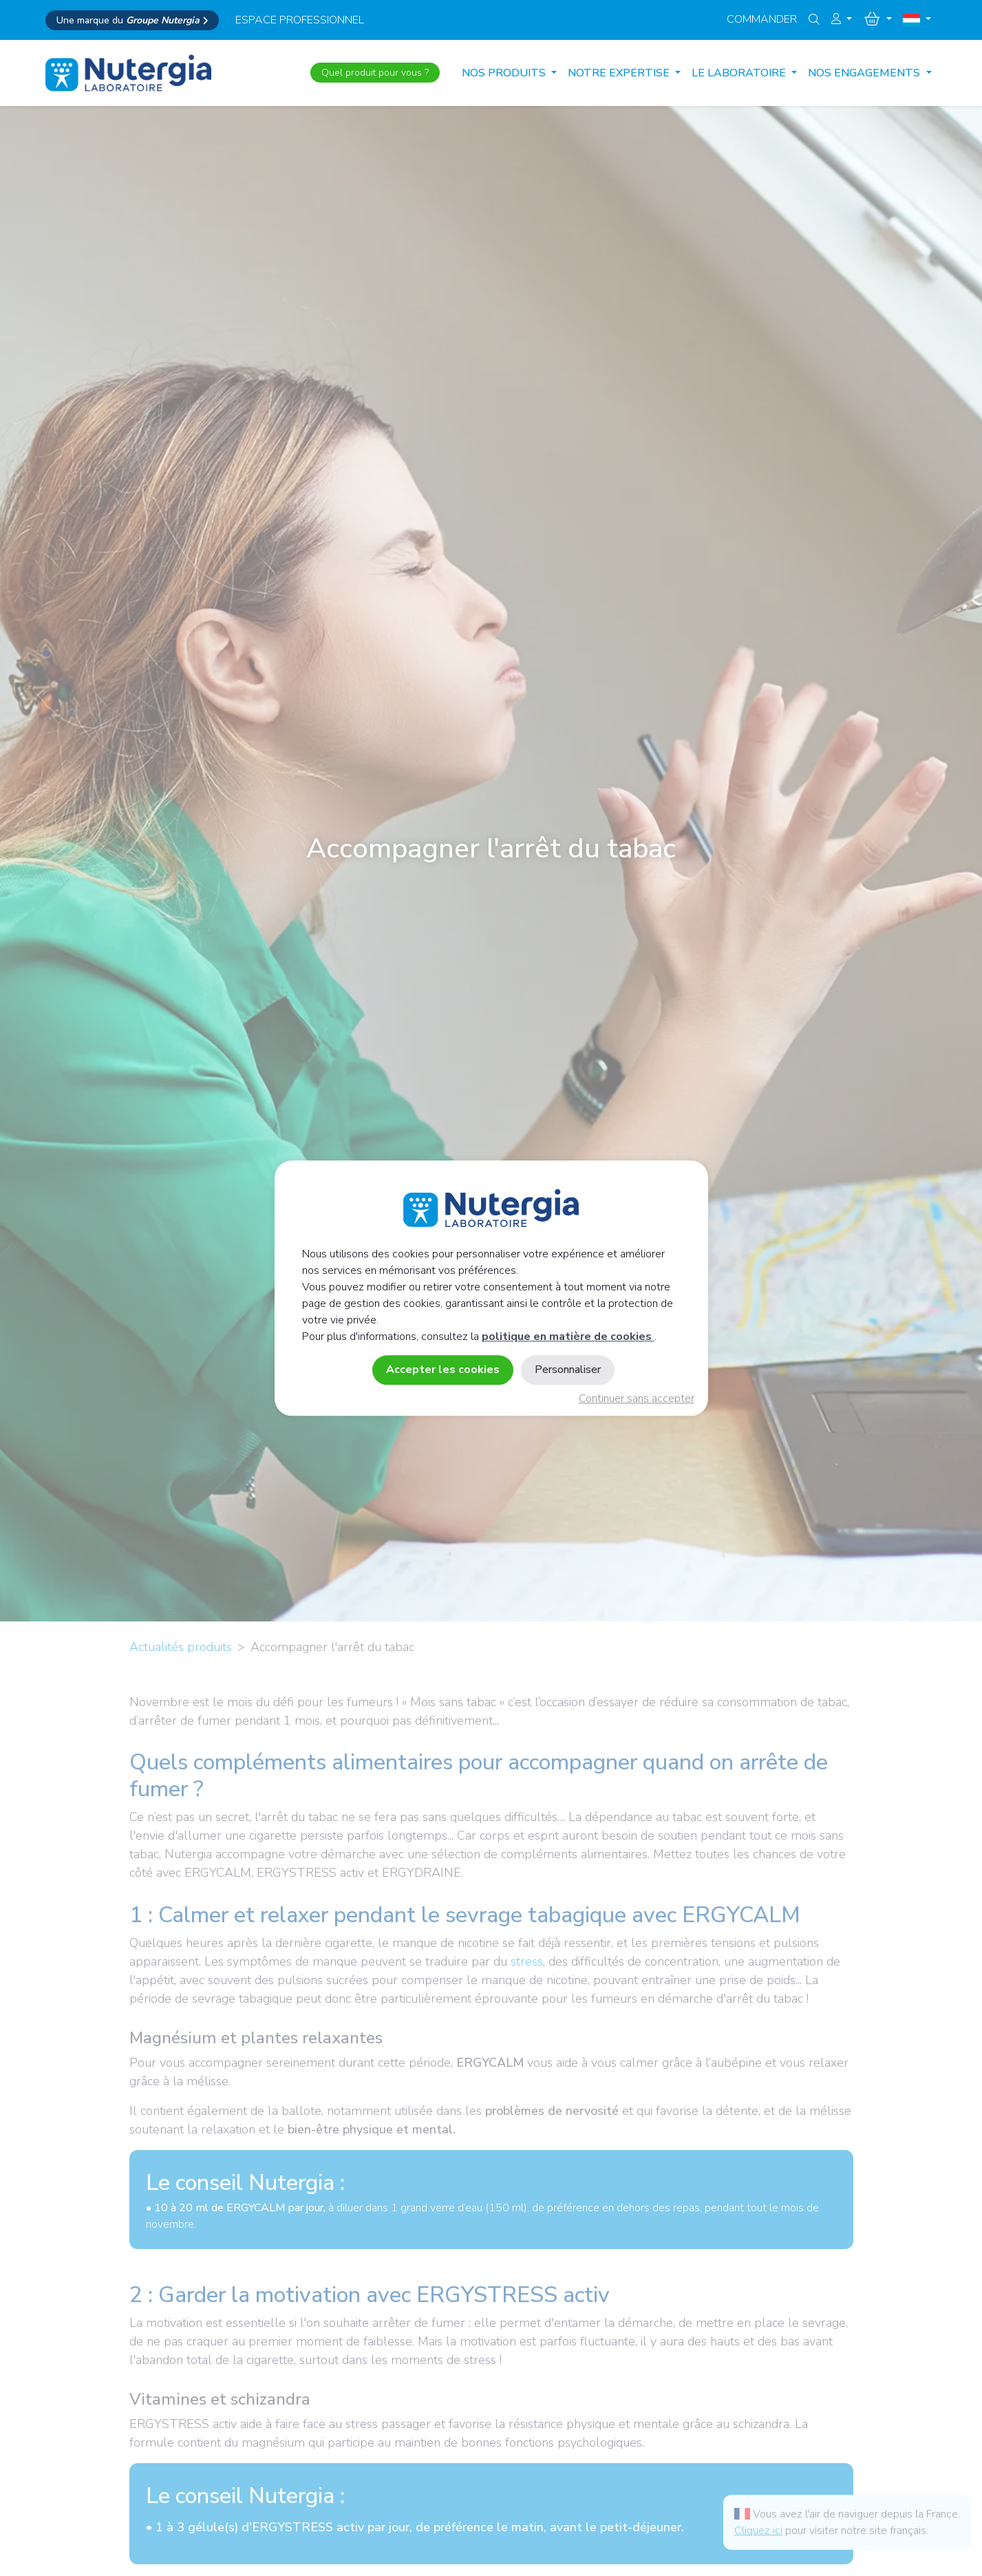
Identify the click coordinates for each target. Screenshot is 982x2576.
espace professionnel (299, 20)
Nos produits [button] (505, 73)
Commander (762, 19)
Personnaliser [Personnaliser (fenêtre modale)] (568, 1369)
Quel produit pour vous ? (375, 72)
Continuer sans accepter (636, 1398)
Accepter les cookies (443, 1369)
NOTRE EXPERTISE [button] (620, 73)
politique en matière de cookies (568, 1336)
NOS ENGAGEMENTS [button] (865, 73)
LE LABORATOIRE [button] (740, 73)
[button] (841, 19)
